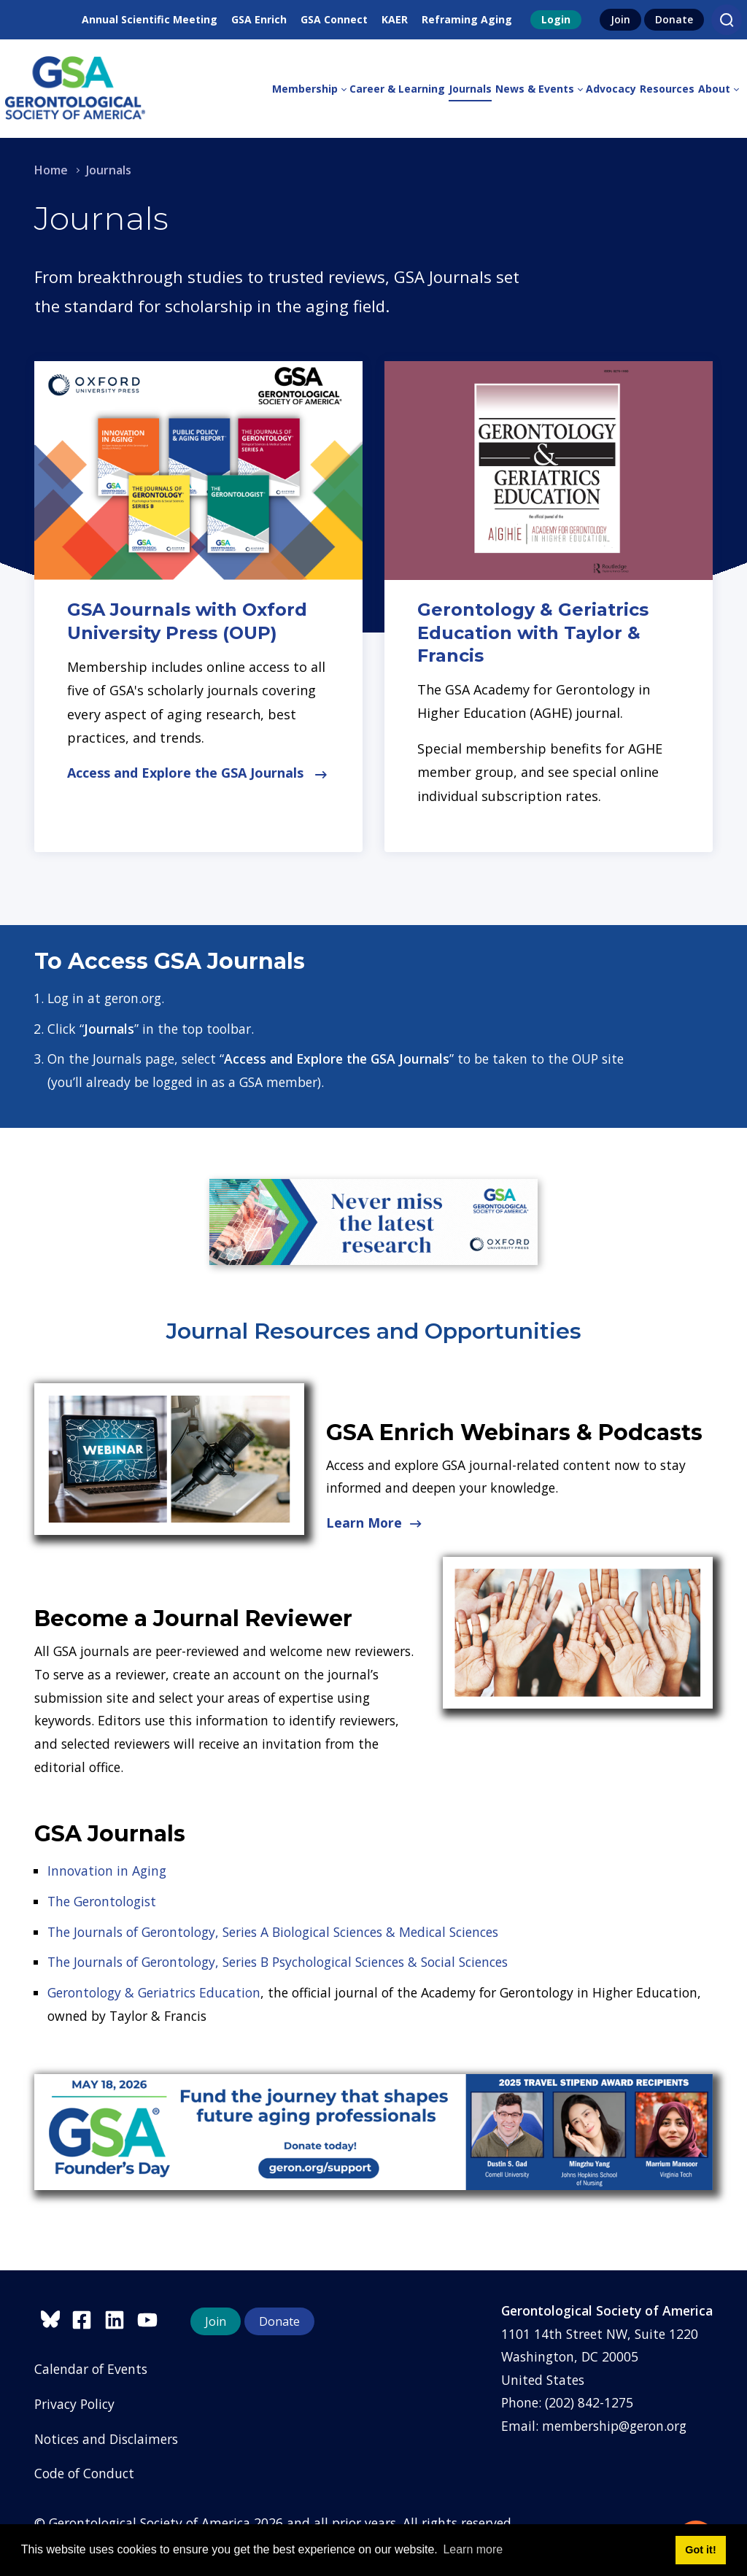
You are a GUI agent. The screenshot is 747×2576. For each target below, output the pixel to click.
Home (51, 170)
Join (620, 19)
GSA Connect (334, 19)
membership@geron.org (614, 2425)
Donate (674, 19)
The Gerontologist (101, 1901)
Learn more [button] (473, 2549)
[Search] (726, 19)
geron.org (132, 998)
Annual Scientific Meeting (149, 19)
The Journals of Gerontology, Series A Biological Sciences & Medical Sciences (272, 1932)
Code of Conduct (84, 2473)
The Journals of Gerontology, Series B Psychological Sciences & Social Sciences (277, 1961)
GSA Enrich (259, 19)
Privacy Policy (74, 2404)
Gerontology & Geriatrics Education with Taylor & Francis (533, 632)
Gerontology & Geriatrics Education (153, 1992)
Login (555, 19)
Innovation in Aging (106, 1870)
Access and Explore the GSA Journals (197, 772)
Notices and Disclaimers (106, 2439)
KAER (395, 19)
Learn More (374, 1522)
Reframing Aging (467, 19)
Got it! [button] (700, 2550)
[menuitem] (310, 89)
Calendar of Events (90, 2369)
